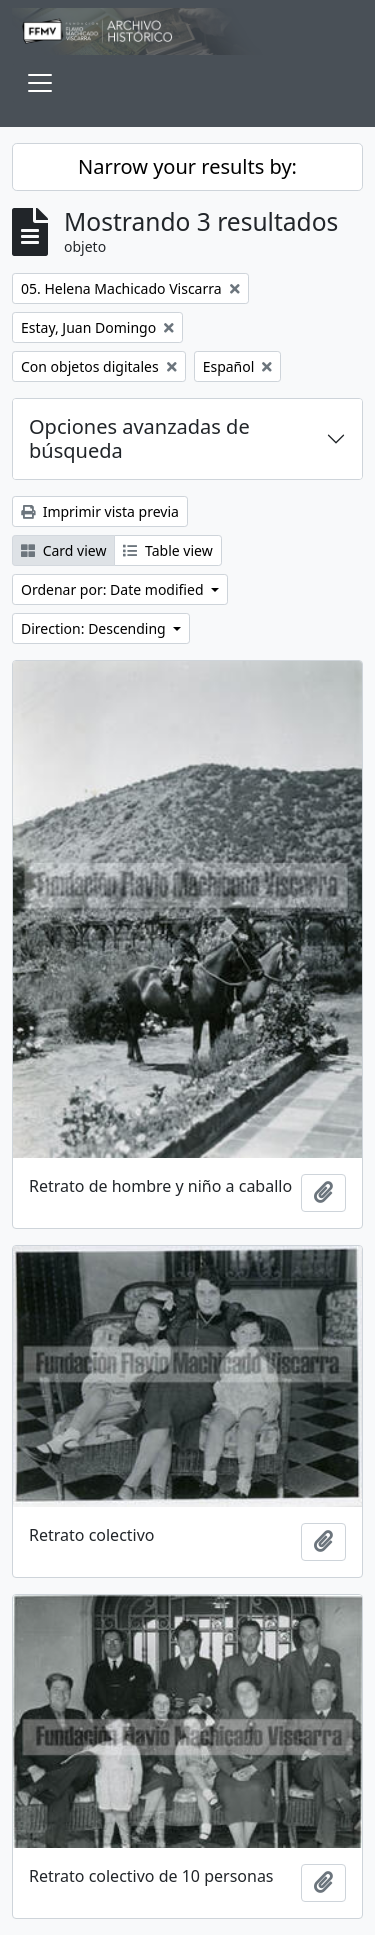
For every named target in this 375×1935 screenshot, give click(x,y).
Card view (63, 550)
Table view (167, 550)
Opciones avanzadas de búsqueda (139, 438)
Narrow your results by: (187, 166)
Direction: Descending (95, 628)
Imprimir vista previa (100, 511)
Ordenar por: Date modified (114, 589)
